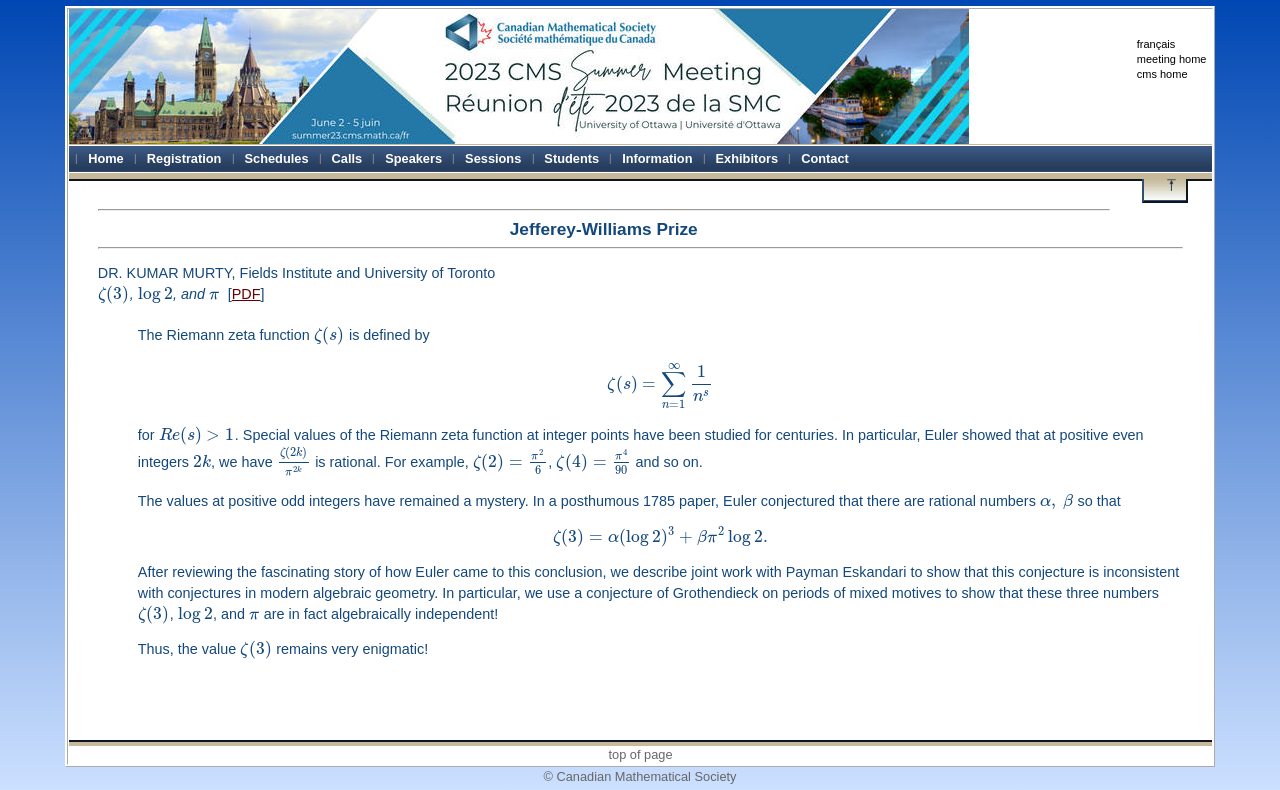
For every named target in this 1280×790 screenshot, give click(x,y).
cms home (1162, 74)
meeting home (1172, 59)
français (1156, 44)
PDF (246, 294)
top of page (640, 754)
